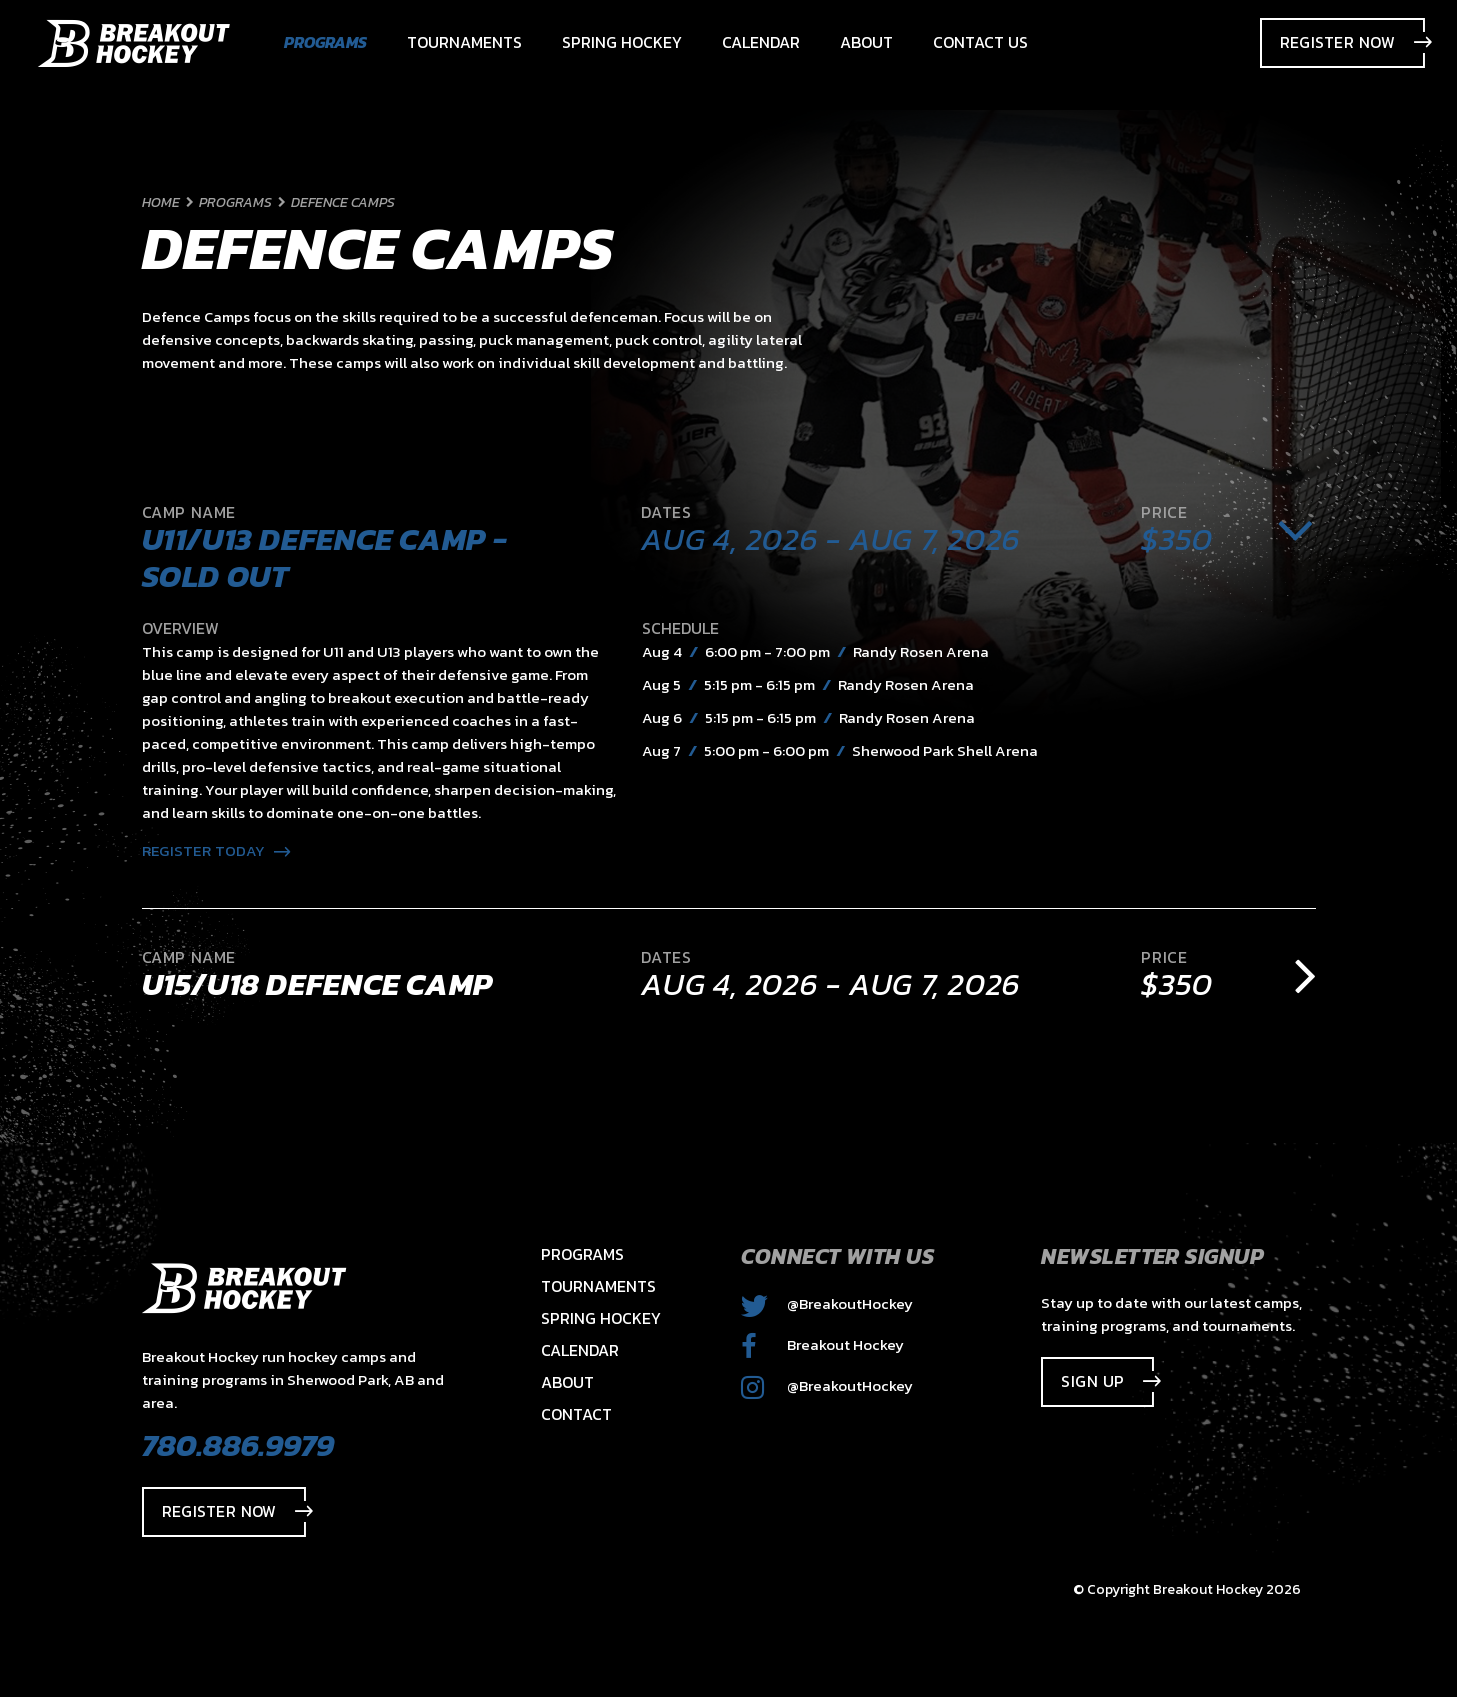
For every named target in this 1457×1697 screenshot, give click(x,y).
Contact (576, 1414)
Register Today (217, 850)
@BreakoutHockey (827, 1303)
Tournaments (598, 1286)
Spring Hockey (601, 1318)
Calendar (580, 1350)
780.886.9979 (238, 1445)
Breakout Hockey (822, 1344)
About (567, 1382)
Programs (582, 1254)
